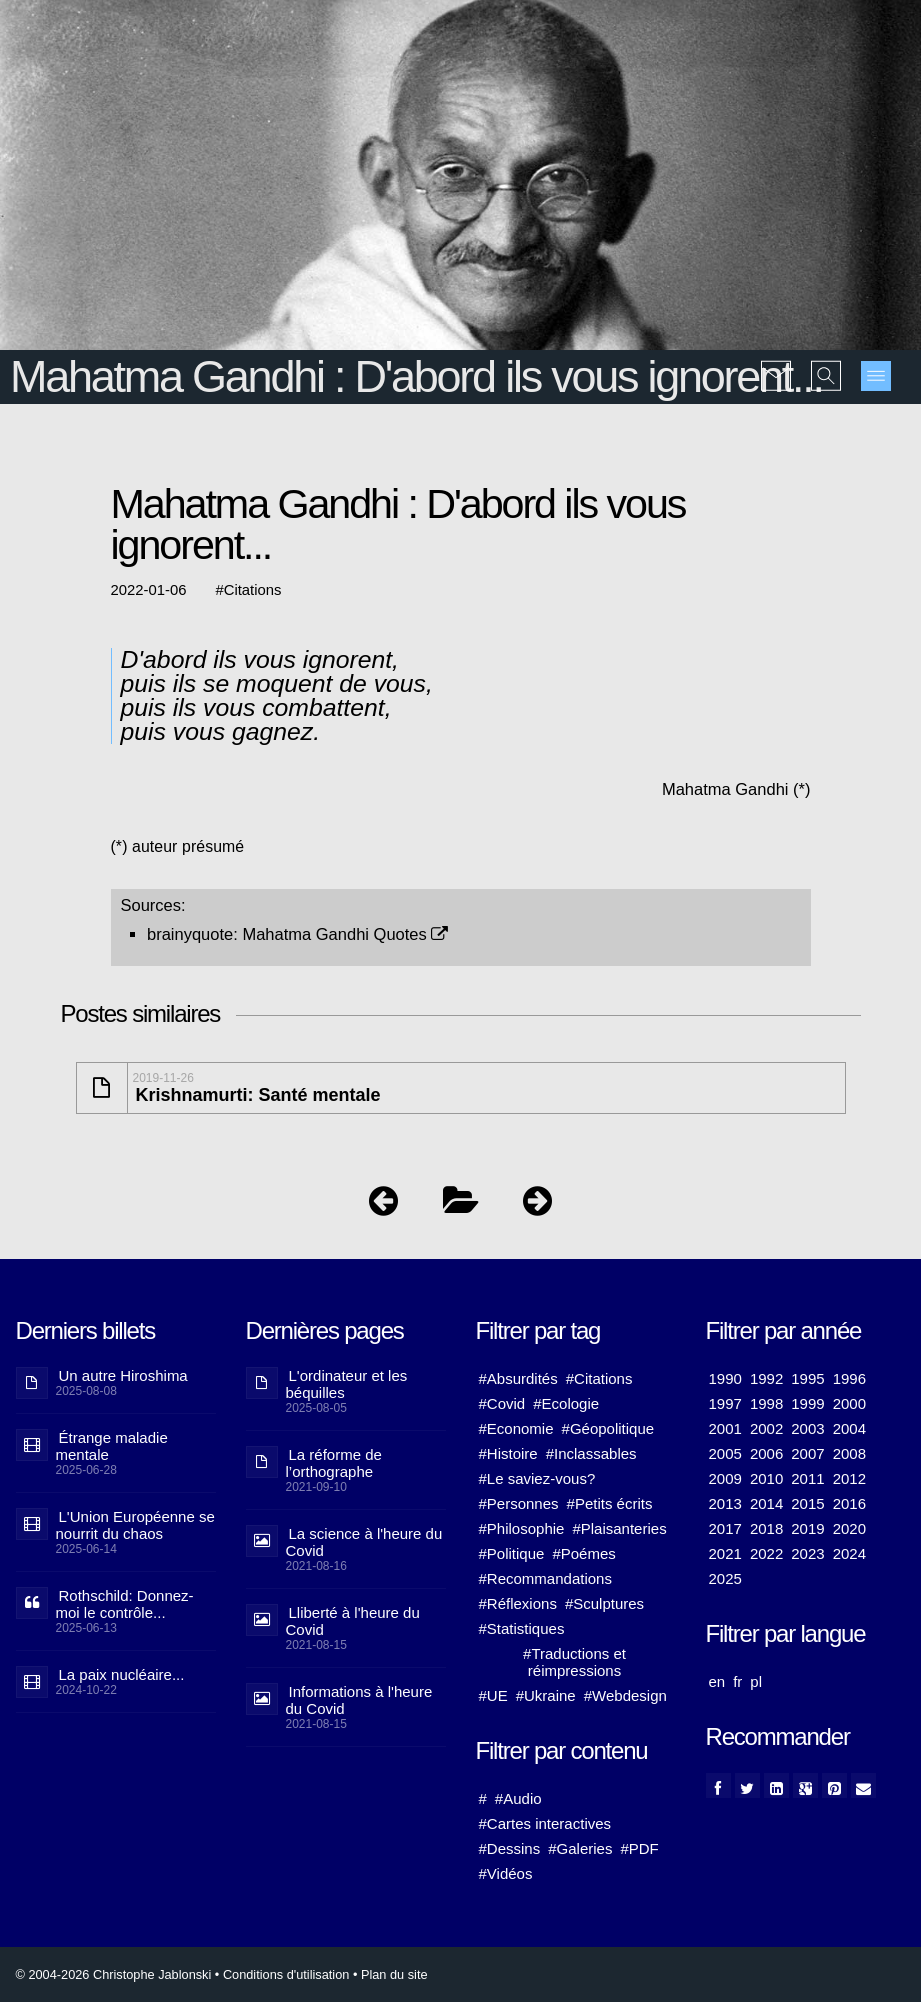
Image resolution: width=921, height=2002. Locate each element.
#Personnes (519, 1503)
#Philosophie (522, 1528)
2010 (766, 1478)
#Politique (512, 1553)
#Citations (599, 1378)
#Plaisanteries (619, 1528)
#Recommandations (545, 1578)
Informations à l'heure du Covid (359, 1700)
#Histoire (508, 1453)
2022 (766, 1553)
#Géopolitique (608, 1428)
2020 (849, 1528)
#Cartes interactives (545, 1823)
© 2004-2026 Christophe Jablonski (114, 1974)
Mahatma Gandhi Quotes (345, 934)
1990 (725, 1378)
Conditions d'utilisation (286, 1974)
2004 (849, 1428)
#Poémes (583, 1553)
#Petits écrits (610, 1503)
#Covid (502, 1403)
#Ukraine (546, 1695)
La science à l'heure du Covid (364, 1542)
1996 (849, 1378)
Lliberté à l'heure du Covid (353, 1621)
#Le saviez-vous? (537, 1478)
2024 (849, 1553)
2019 (807, 1528)
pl (756, 1681)
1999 (807, 1403)
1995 (807, 1378)
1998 (766, 1403)
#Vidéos (506, 1873)
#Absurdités (518, 1378)
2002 (766, 1428)
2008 (849, 1453)
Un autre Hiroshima (123, 1375)
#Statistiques (522, 1628)
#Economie (516, 1428)
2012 (849, 1478)
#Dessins (510, 1848)
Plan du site (394, 1974)
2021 (725, 1553)
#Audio (518, 1798)
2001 (725, 1428)
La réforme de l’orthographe (334, 1463)
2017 (725, 1528)
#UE (493, 1695)
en (717, 1681)
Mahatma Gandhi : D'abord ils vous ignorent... (416, 376)
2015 (807, 1503)
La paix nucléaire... (122, 1674)
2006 (766, 1453)
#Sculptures (604, 1603)
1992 (766, 1378)
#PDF (639, 1848)
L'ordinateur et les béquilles (347, 1384)
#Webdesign (625, 1695)
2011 (807, 1478)
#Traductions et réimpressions (574, 1662)
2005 (725, 1453)
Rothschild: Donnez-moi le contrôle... (125, 1604)
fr (737, 1681)
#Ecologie (566, 1403)
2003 (807, 1428)
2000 (849, 1403)
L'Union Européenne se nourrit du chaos (135, 1525)
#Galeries (580, 1848)
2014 (766, 1503)
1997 (725, 1403)
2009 (725, 1478)
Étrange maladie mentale (112, 1446)
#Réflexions (518, 1603)
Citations (253, 590)
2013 (725, 1503)
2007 (807, 1453)
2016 (849, 1503)
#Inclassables (591, 1453)
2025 (725, 1578)
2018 (766, 1528)
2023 (807, 1553)
